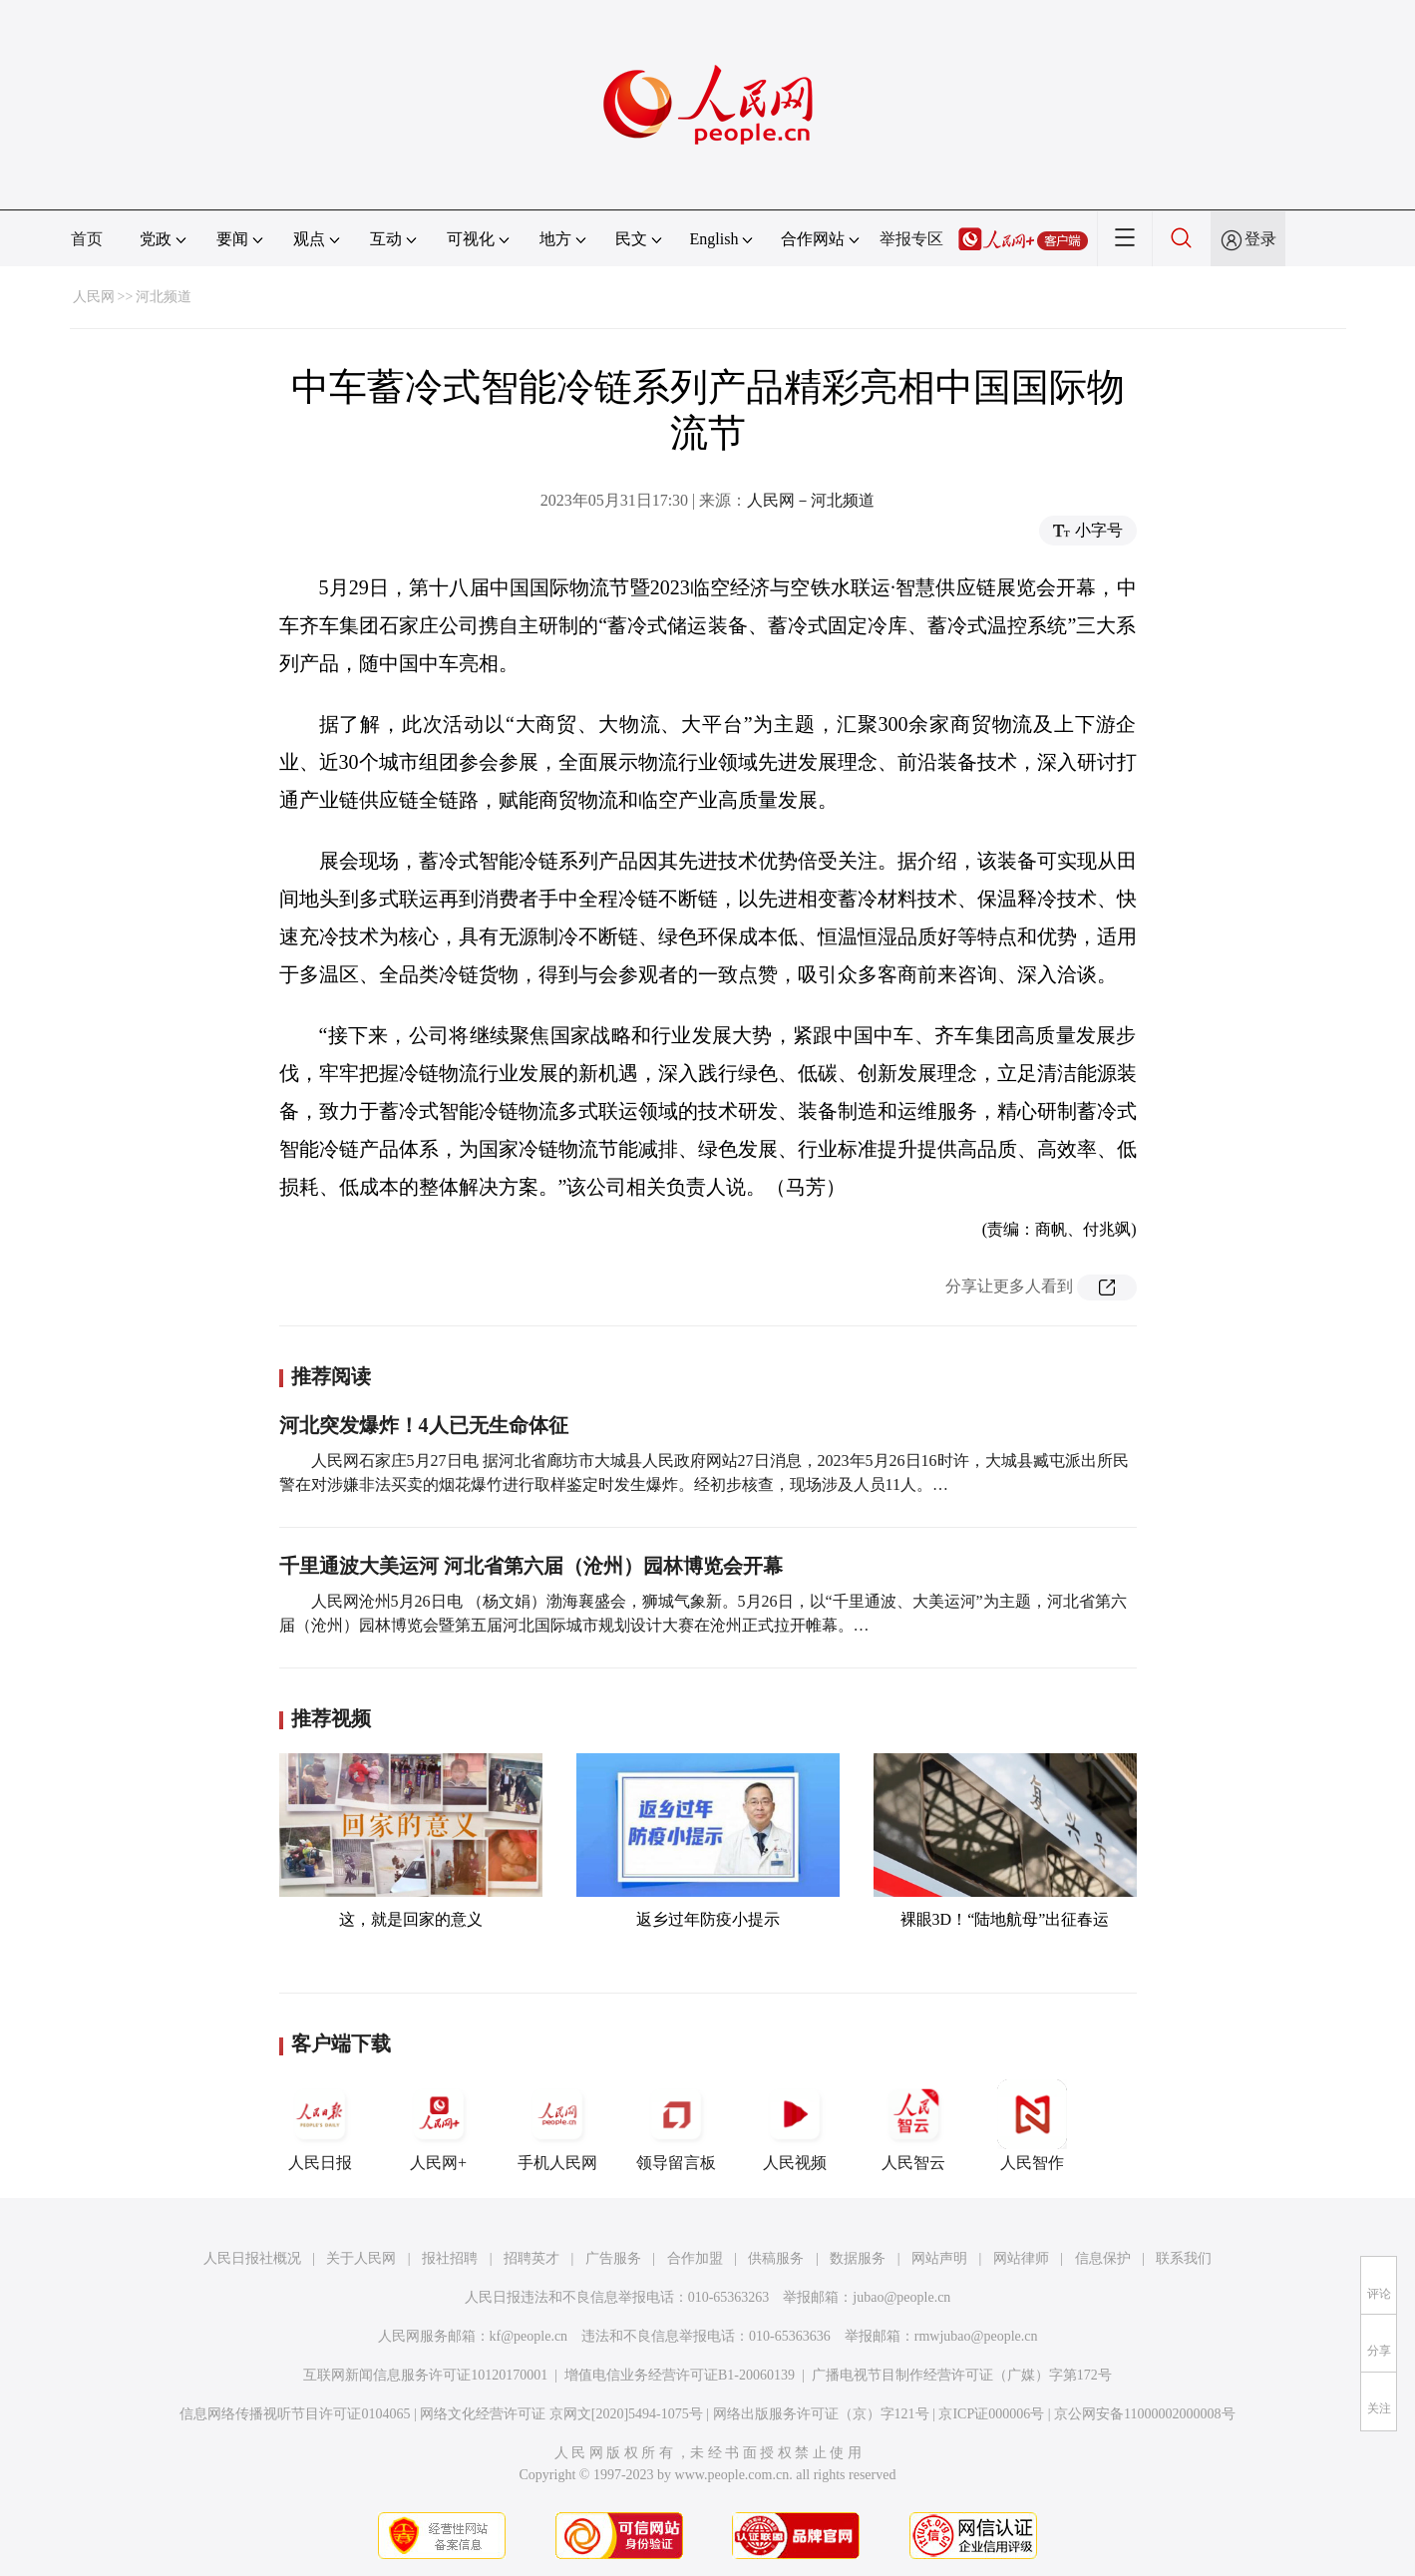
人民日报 (320, 2125)
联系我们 (1184, 2258)
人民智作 (1032, 2125)
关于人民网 (361, 2258)
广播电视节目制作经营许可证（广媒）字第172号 (962, 2375)
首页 (87, 238)
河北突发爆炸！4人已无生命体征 (423, 1425)
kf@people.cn (529, 2336)
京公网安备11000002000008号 (1144, 2413)
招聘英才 (531, 2258)
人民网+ (439, 2125)
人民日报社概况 (252, 2258)
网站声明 (939, 2258)
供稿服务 (776, 2258)
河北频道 (163, 296)
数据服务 (857, 2258)
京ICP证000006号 (991, 2413)
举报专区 (911, 238)
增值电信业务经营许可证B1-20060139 (679, 2375)
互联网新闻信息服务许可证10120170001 (425, 2375)
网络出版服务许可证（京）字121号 (821, 2413)
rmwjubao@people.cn (976, 2336)
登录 (1260, 238)
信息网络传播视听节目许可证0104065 (294, 2413)
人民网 (94, 296)
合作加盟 (695, 2258)
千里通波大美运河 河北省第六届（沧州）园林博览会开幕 (531, 1566)
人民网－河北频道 (811, 500)
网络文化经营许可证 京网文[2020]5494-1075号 (561, 2413)
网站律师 (1021, 2258)
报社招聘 (450, 2258)
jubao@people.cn (901, 2297)
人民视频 (795, 2125)
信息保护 (1103, 2258)
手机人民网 (557, 2125)
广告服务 (613, 2258)
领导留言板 (676, 2125)
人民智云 (913, 2125)
